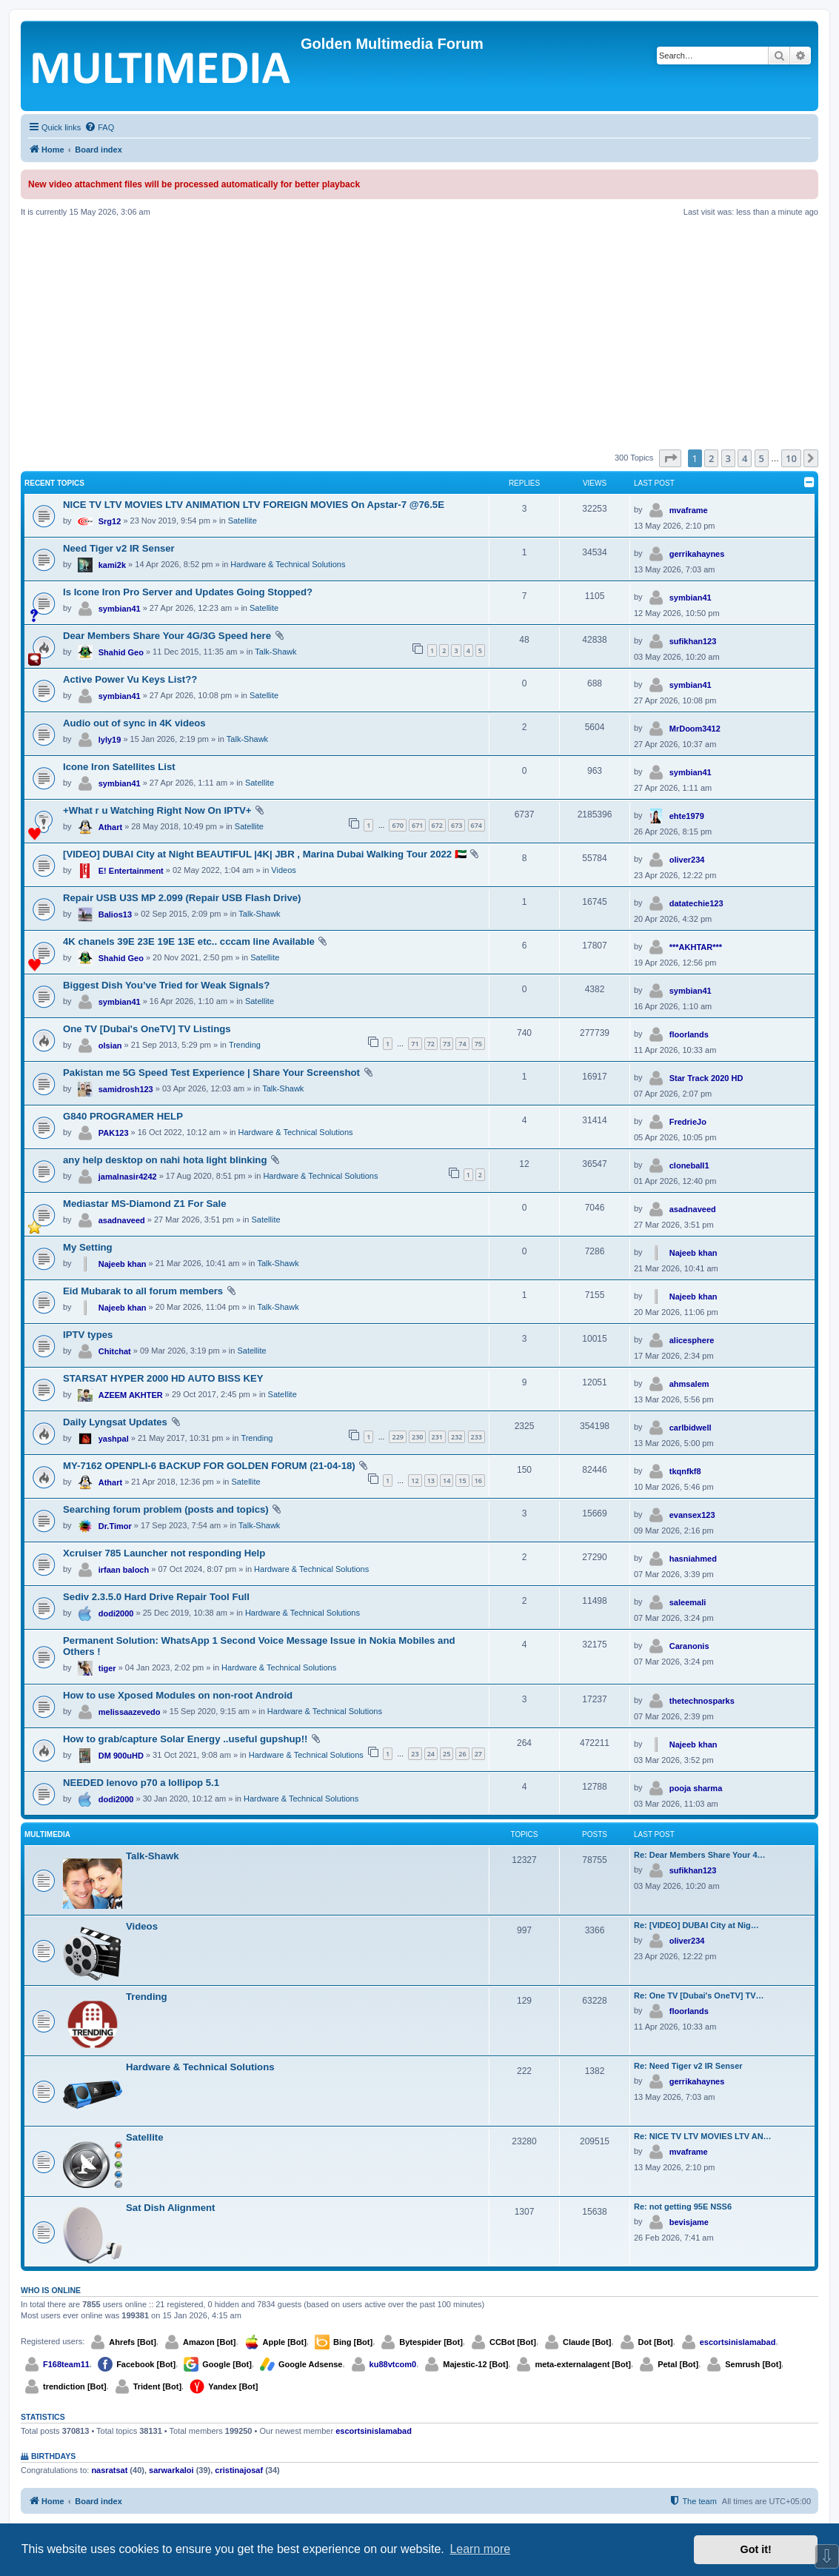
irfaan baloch (123, 1569)
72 (431, 1043)
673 (456, 825)
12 (414, 1480)
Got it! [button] (756, 2549)
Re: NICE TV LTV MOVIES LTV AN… (703, 2136)
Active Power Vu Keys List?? (130, 679)
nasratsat (109, 2470)
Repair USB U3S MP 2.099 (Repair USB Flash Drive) (182, 897)
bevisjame (689, 2222)
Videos (283, 870)
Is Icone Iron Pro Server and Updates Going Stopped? (187, 592)
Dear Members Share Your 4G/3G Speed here (167, 635)
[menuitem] (99, 127)
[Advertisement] (419, 333)
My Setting (88, 1247)
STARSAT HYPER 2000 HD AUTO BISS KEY (163, 1378)
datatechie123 (696, 903)
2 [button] (711, 458)
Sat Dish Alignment (170, 2207)
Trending (245, 1044)
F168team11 (66, 2364)
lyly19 (109, 739)
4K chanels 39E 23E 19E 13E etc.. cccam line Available (189, 941)
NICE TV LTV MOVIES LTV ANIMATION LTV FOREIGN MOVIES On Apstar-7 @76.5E (253, 504)
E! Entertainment (131, 870)
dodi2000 (116, 1613)
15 (462, 1480)
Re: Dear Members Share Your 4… (700, 1854)
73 (446, 1043)
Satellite (242, 520)
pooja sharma (696, 1788)
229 (397, 1437)
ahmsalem (689, 1383)
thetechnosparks (702, 1700)
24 (431, 1754)
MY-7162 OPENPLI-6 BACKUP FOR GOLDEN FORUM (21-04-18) (209, 1465)
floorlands (689, 1034)
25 (446, 1754)
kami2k (112, 565)
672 (437, 825)
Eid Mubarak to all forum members (143, 1291)
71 (414, 1043)
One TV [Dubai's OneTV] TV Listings (147, 1028)
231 (437, 1437)
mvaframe (688, 510)
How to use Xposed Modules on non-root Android (178, 1695)
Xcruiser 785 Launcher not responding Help (164, 1553)
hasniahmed (693, 1558)
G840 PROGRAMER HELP (123, 1116)
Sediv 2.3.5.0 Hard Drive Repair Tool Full (156, 1596)
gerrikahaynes (697, 553)
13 (431, 1480)
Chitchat (114, 1351)
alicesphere (692, 1340)
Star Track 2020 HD (706, 1078)
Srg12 (109, 521)
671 (417, 825)
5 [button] (761, 458)
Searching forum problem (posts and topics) (166, 1509)
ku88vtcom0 (393, 2364)
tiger (107, 1668)
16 (478, 1480)
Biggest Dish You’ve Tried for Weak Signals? (166, 985)
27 (478, 1754)
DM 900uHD (121, 1755)
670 (397, 825)
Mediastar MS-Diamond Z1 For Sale (145, 1203)
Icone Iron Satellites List (119, 766)
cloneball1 (689, 1165)
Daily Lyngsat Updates (115, 1422)
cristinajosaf (239, 2470)
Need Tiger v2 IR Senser (119, 548)
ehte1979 (686, 816)
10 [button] (791, 458)
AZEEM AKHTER (130, 1395)
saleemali (687, 1602)
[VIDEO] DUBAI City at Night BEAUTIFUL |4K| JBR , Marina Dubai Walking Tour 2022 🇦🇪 (265, 854)
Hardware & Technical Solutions (287, 564)
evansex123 (692, 1515)
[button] (670, 458)
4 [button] (744, 458)
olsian (110, 1045)
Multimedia (47, 1834)
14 (446, 1480)
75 (478, 1043)
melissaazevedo (129, 1711)
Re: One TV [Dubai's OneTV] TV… (699, 1995)
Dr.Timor (115, 1526)
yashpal (113, 1438)
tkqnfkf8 (685, 1471)
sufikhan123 (693, 641)
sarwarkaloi (171, 2470)
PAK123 (113, 1132)
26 (462, 1754)
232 (456, 1437)
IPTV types (88, 1334)
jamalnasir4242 (127, 1176)
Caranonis (689, 1646)
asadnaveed (121, 1220)
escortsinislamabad (738, 2342)
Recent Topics (54, 483)
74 (462, 1043)
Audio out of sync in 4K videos (134, 723)
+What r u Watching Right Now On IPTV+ (157, 810)
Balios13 (115, 914)
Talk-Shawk (275, 651)
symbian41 (119, 608)
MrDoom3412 (695, 728)
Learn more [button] (479, 2549)
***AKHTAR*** (695, 947)
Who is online (51, 2290)
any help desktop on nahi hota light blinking (165, 1159)
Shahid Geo (121, 652)
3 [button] (728, 458)
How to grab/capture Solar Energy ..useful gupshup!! (185, 1738)
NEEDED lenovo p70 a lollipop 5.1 (141, 1782)
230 (417, 1437)
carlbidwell (690, 1427)
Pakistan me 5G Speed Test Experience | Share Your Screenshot (211, 1072)
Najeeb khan (122, 1263)
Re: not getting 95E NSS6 (683, 2206)
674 (476, 825)
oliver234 (687, 859)
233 (476, 1437)
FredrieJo (687, 1121)
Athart (110, 827)
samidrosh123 (125, 1089)
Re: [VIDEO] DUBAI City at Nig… (696, 1925)
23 (414, 1754)
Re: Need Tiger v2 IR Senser (688, 2065)
